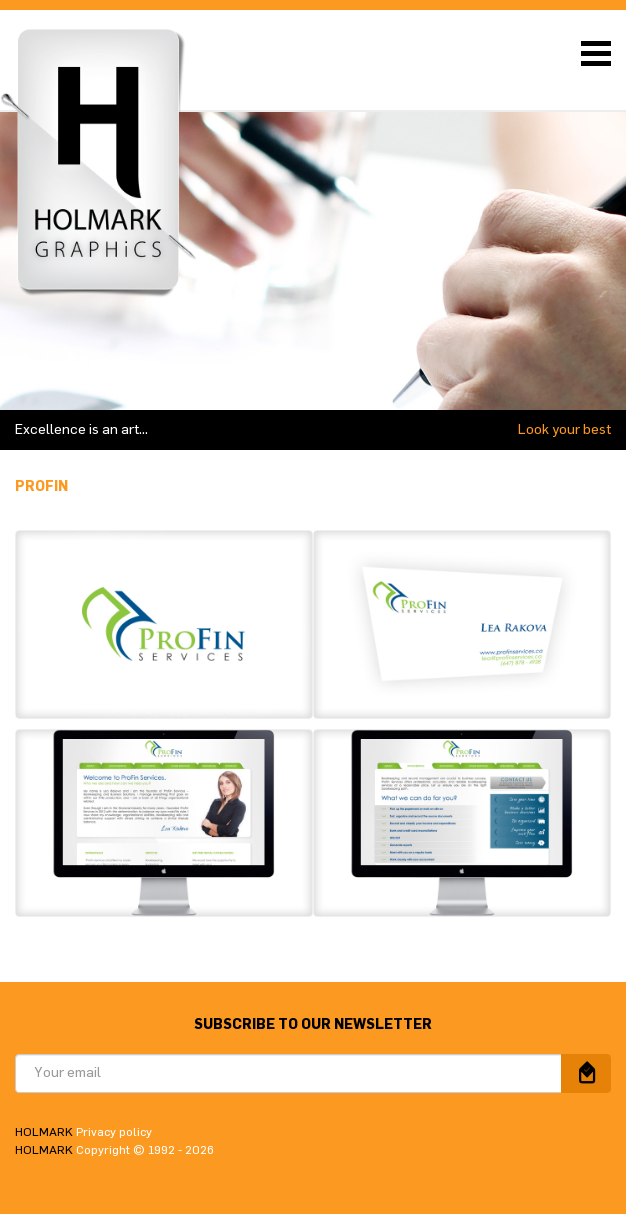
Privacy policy (114, 1132)
